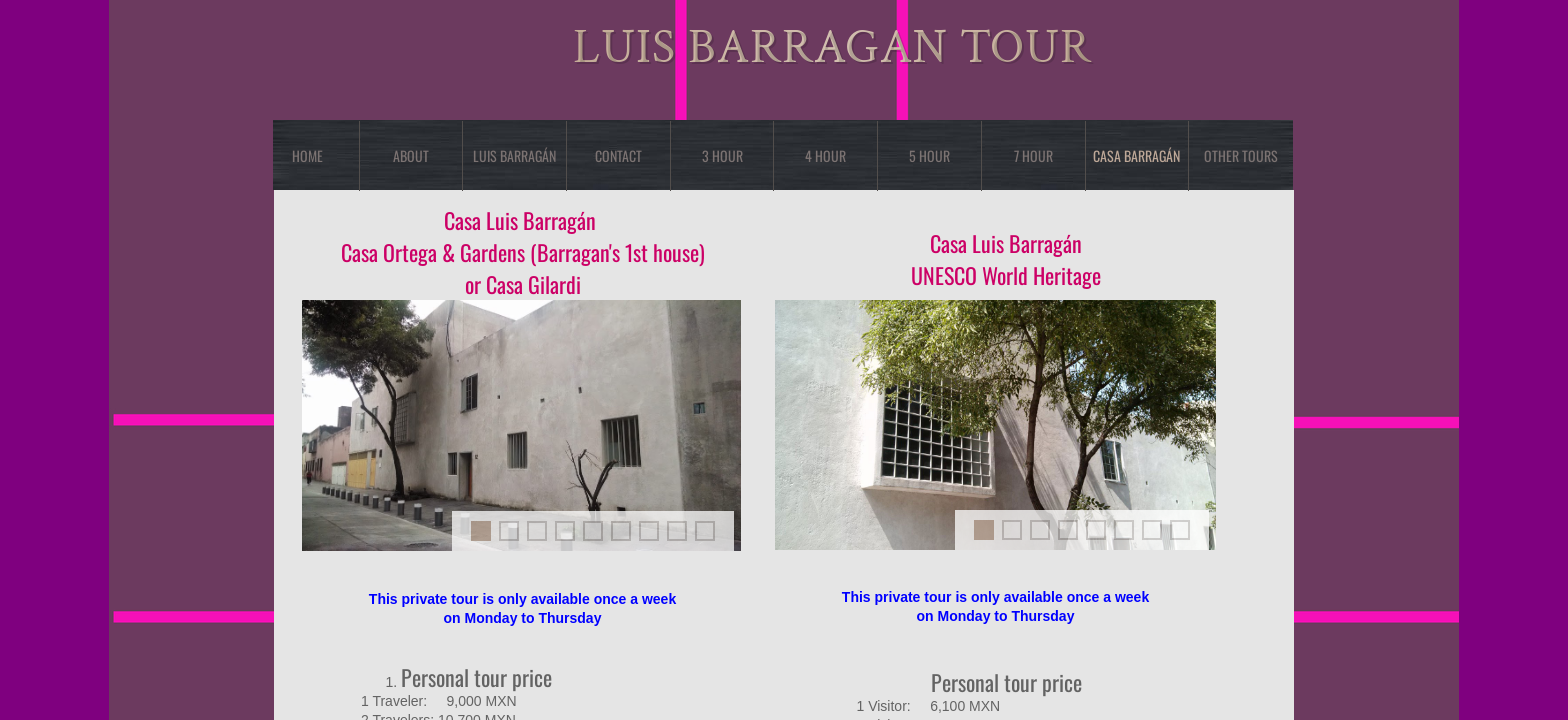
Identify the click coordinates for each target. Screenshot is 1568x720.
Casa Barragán (1136, 155)
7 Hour (1033, 155)
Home (307, 155)
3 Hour (722, 155)
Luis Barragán (514, 155)
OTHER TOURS (1241, 155)
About (411, 155)
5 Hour (929, 155)
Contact (618, 155)
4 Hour (825, 155)
